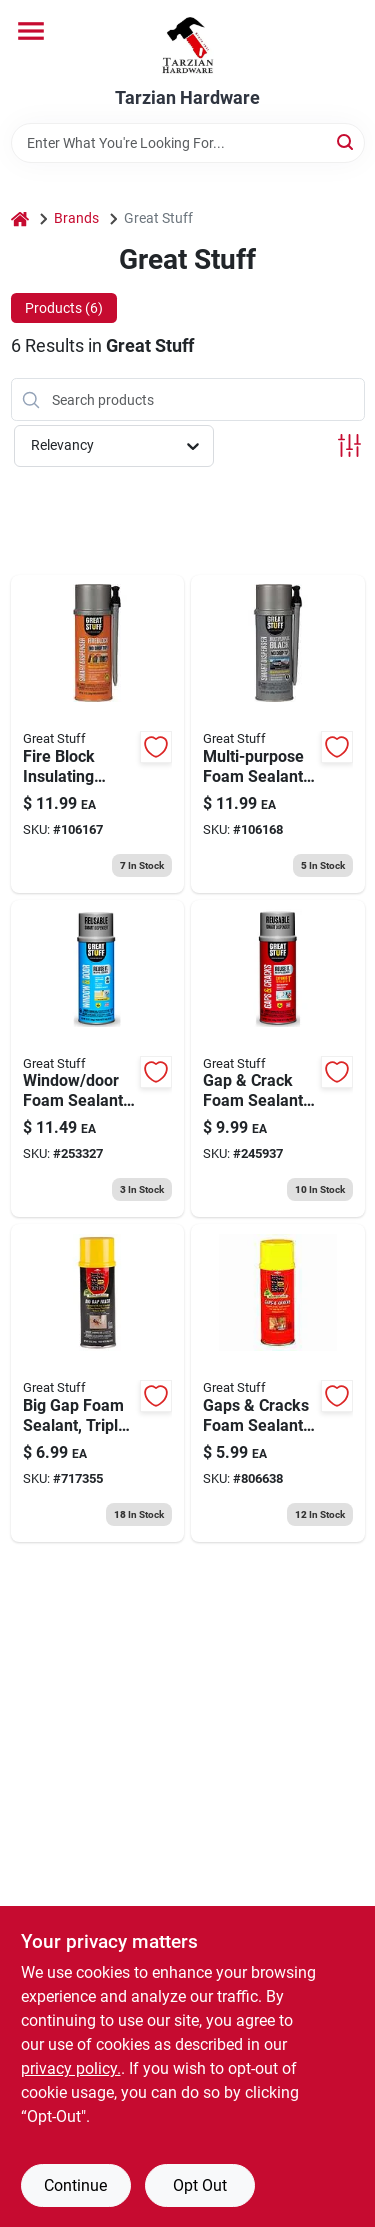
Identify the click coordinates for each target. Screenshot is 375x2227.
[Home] (20, 218)
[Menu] (31, 31)
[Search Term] (188, 143)
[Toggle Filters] (349, 445)
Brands (76, 218)
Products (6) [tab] (64, 308)
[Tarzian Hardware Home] (187, 44)
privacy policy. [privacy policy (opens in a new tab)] (71, 2068)
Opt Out (200, 2185)
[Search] (346, 141)
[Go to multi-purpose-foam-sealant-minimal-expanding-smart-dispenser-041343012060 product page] (278, 734)
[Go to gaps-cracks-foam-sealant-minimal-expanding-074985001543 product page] (278, 1383)
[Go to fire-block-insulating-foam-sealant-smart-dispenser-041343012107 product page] (98, 734)
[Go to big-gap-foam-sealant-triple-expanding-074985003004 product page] (98, 1383)
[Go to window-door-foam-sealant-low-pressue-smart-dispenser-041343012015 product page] (98, 1059)
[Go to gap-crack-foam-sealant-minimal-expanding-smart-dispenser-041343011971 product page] (278, 1059)
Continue (75, 2185)
